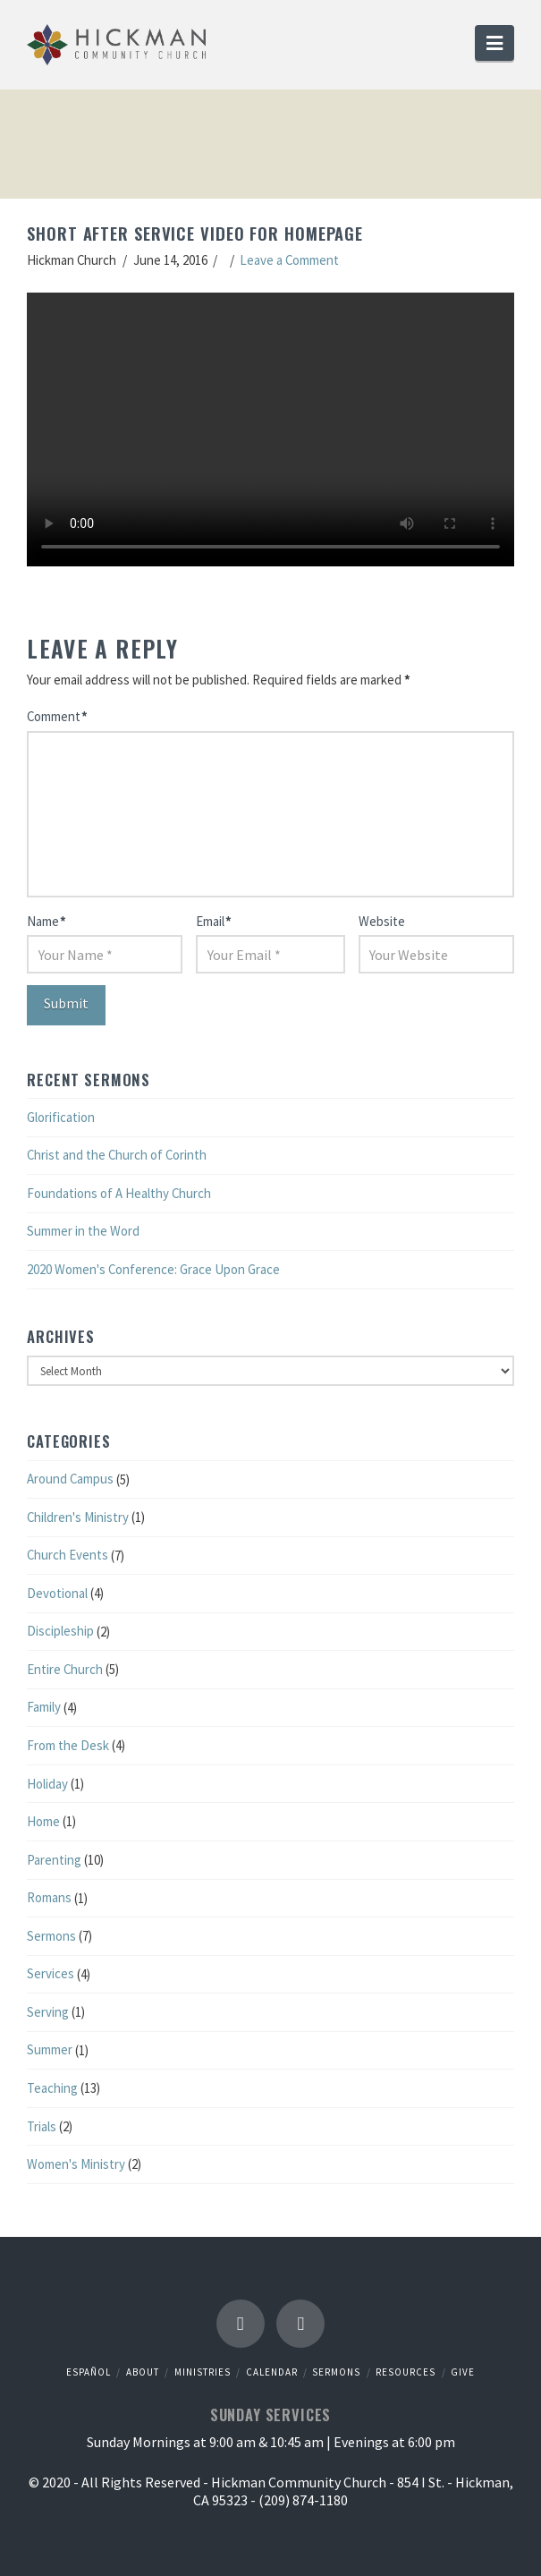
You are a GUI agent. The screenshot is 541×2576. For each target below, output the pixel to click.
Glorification (61, 1117)
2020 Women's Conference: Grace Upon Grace (153, 1269)
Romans (49, 1897)
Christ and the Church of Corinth (117, 1154)
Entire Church (65, 1669)
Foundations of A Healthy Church (119, 1193)
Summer (49, 2049)
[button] (494, 43)
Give (463, 2372)
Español (88, 2372)
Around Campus (70, 1478)
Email (213, 921)
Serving (48, 2011)
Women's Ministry (76, 2163)
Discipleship (60, 1630)
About (142, 2372)
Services (50, 1973)
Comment (57, 716)
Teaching (52, 2087)
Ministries (202, 2372)
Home (43, 1821)
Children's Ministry (78, 1517)
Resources (405, 2372)
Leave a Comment (289, 259)
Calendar (272, 2372)
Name (46, 921)
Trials (41, 2126)
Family (44, 1706)
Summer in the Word (83, 1230)
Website (382, 921)
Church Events (67, 1554)
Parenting (54, 1859)
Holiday (47, 1783)
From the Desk (68, 1745)
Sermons (51, 1935)
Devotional (57, 1593)
